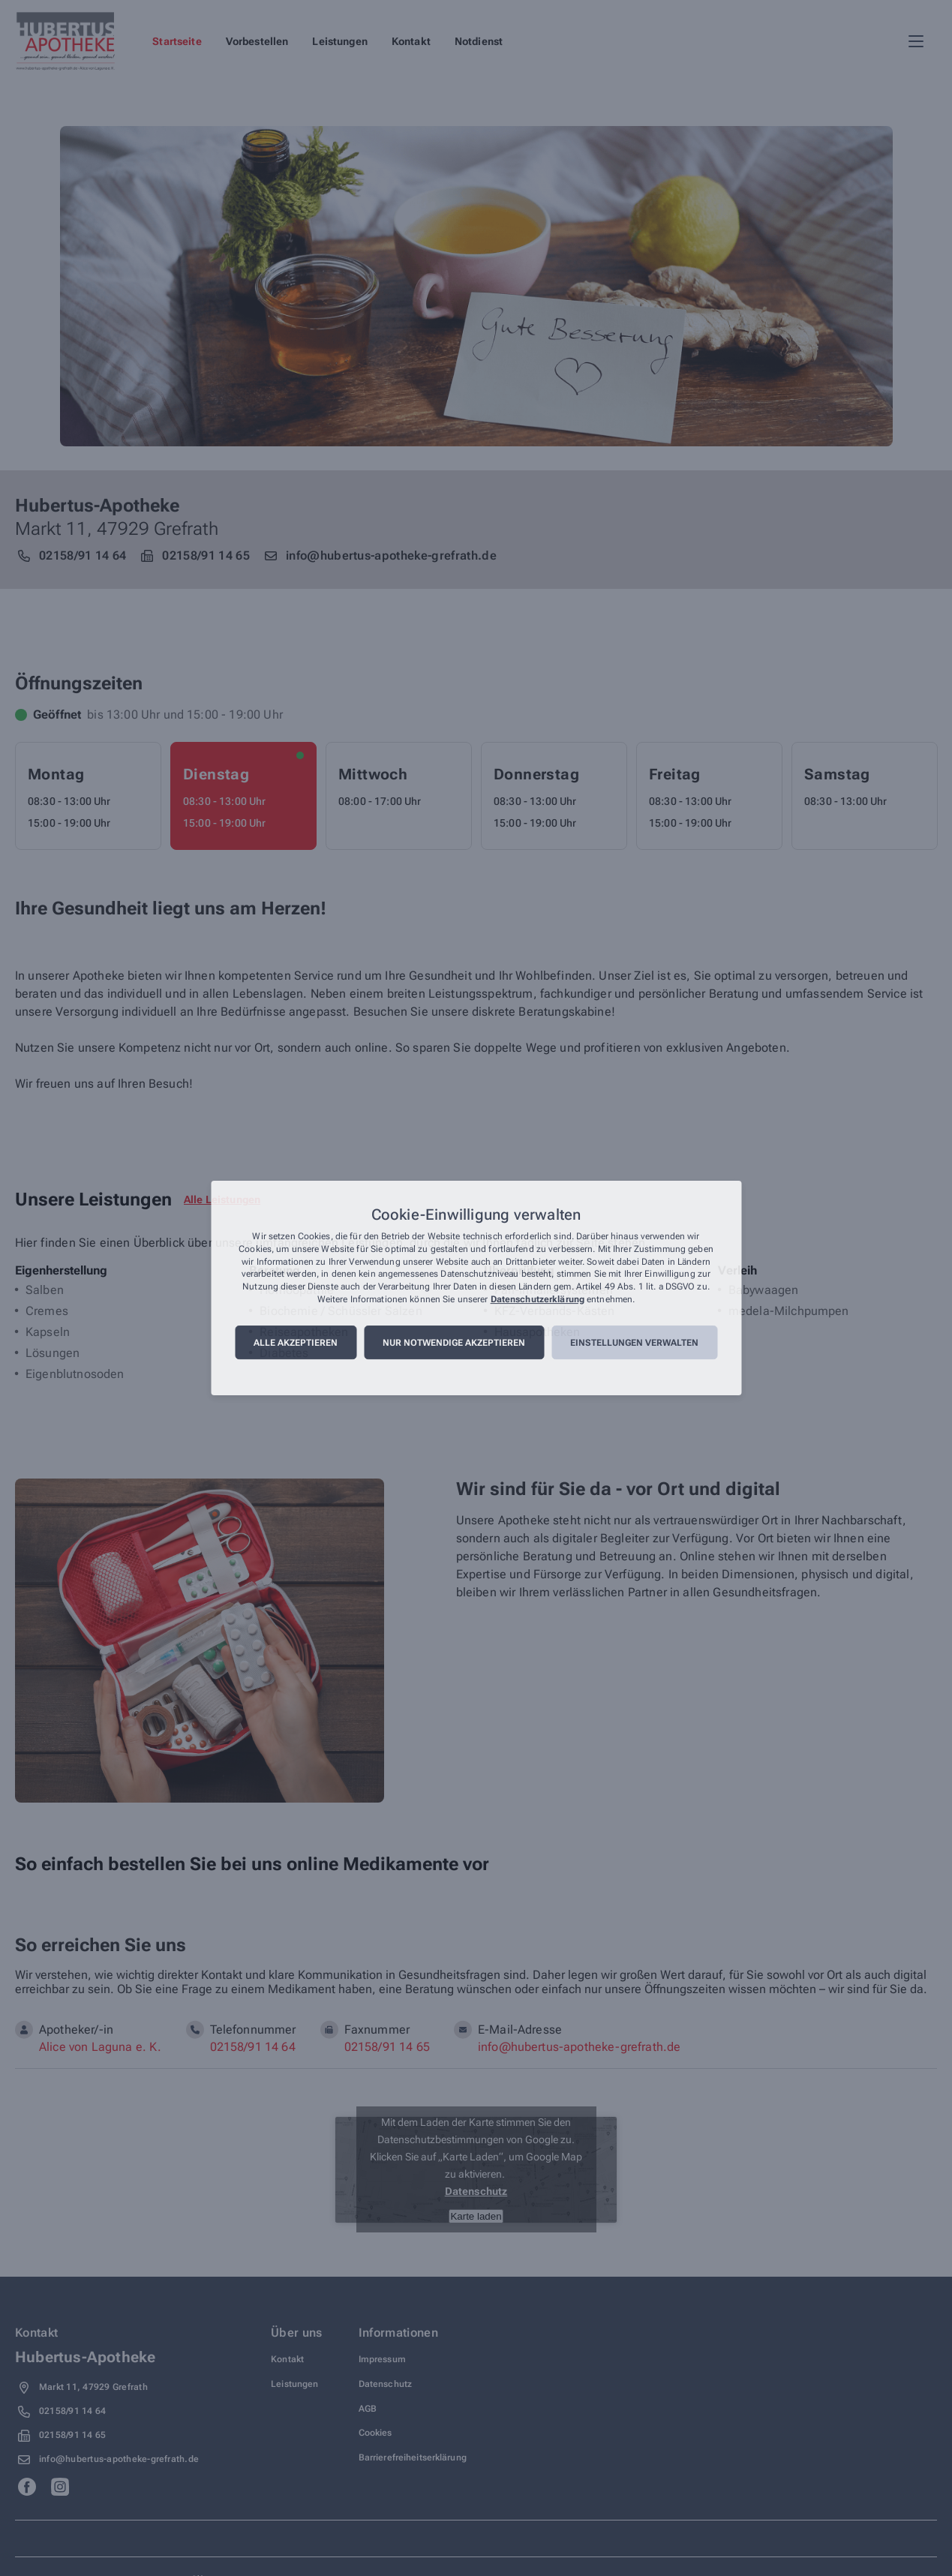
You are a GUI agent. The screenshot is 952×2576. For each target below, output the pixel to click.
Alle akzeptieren (296, 1343)
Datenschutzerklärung (537, 1299)
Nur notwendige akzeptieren (454, 1343)
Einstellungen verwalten (634, 1343)
